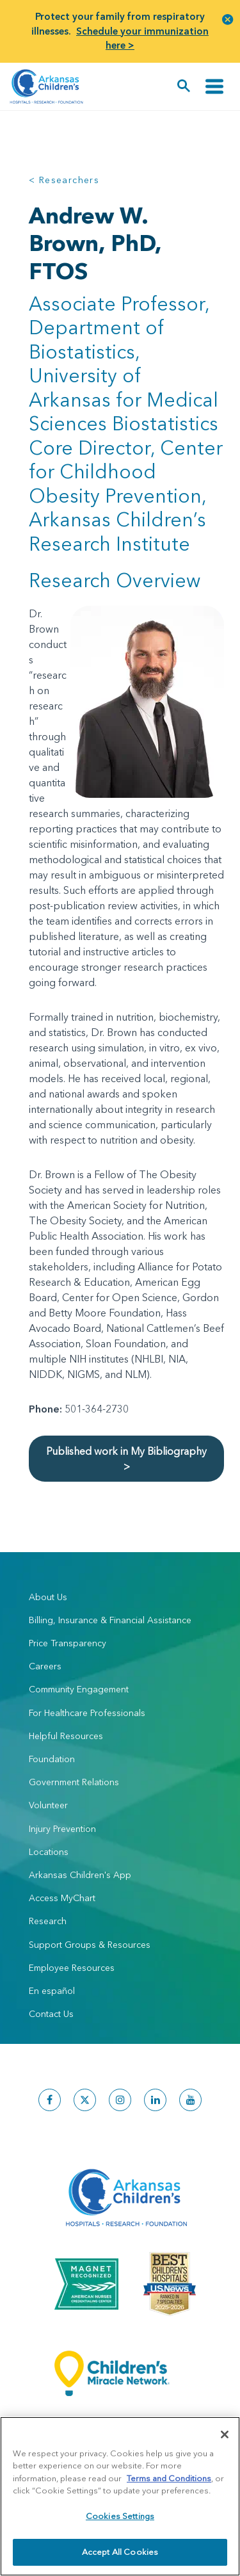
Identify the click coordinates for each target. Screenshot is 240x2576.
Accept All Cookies (120, 2552)
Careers (45, 1666)
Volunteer (48, 1805)
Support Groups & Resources (89, 1944)
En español (52, 1991)
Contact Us (51, 2014)
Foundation (52, 1759)
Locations (48, 1852)
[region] (120, 2496)
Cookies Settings (120, 2516)
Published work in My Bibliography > (126, 1459)
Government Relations (74, 1782)
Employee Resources (72, 1967)
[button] (228, 19)
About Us (48, 1597)
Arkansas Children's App (80, 1875)
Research (48, 1921)
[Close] (225, 2434)
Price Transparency (67, 1643)
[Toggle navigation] (214, 86)
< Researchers (64, 180)
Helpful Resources (66, 1736)
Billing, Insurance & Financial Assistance (110, 1620)
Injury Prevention (62, 1829)
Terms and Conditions (169, 2478)
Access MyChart (62, 1898)
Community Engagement (79, 1689)
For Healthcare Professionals (87, 1713)
